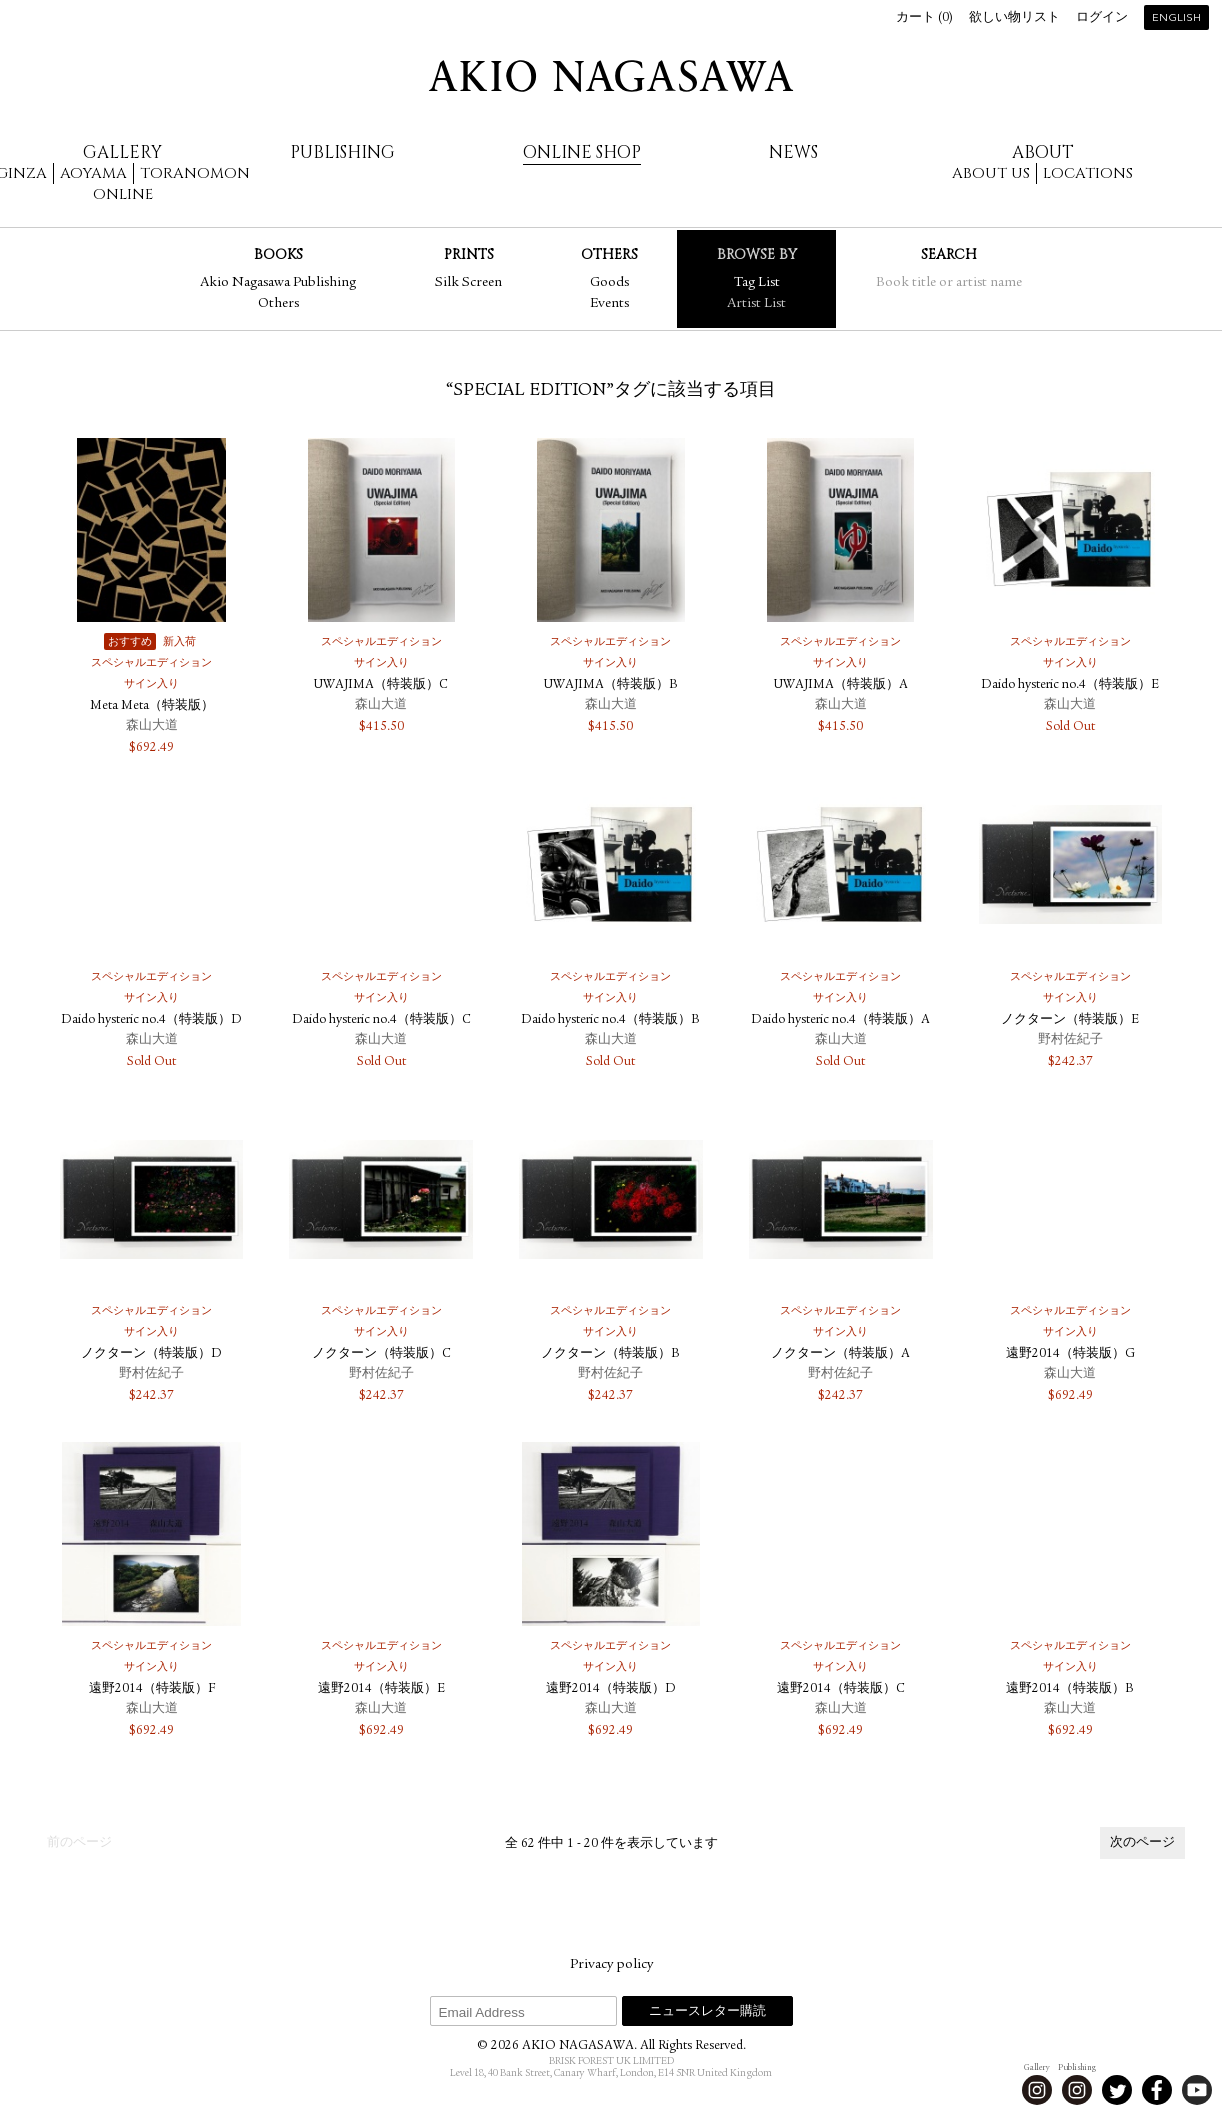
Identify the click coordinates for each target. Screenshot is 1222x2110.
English (1176, 18)
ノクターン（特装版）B (610, 1354)
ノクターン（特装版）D (151, 1354)
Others (278, 304)
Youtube (1197, 2090)
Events (609, 304)
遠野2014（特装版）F (152, 1689)
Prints (469, 254)
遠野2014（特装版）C (841, 1689)
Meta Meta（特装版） (152, 706)
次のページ (1142, 1843)
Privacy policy (611, 1965)
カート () (924, 18)
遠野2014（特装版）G (1070, 1354)
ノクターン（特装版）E (1070, 1020)
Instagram (1037, 2090)
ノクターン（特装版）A (840, 1354)
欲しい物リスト (1014, 18)
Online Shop (582, 152)
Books (278, 254)
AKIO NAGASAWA (611, 76)
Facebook (1157, 2090)
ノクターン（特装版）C (381, 1354)
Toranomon (195, 173)
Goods (609, 283)
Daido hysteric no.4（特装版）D (151, 1020)
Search (949, 254)
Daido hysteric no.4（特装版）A (840, 1020)
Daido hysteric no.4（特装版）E (1070, 685)
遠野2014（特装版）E (381, 1689)
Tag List (757, 283)
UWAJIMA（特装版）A (841, 685)
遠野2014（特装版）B (1070, 1689)
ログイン (1102, 18)
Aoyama (93, 173)
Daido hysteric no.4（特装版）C (381, 1020)
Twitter (1117, 2090)
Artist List (756, 304)
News (793, 152)
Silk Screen (468, 283)
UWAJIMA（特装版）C (381, 685)
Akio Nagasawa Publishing (278, 283)
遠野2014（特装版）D (611, 1689)
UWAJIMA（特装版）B (611, 685)
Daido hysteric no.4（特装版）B (610, 1020)
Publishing (342, 152)
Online (123, 194)
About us (991, 173)
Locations (1088, 173)
